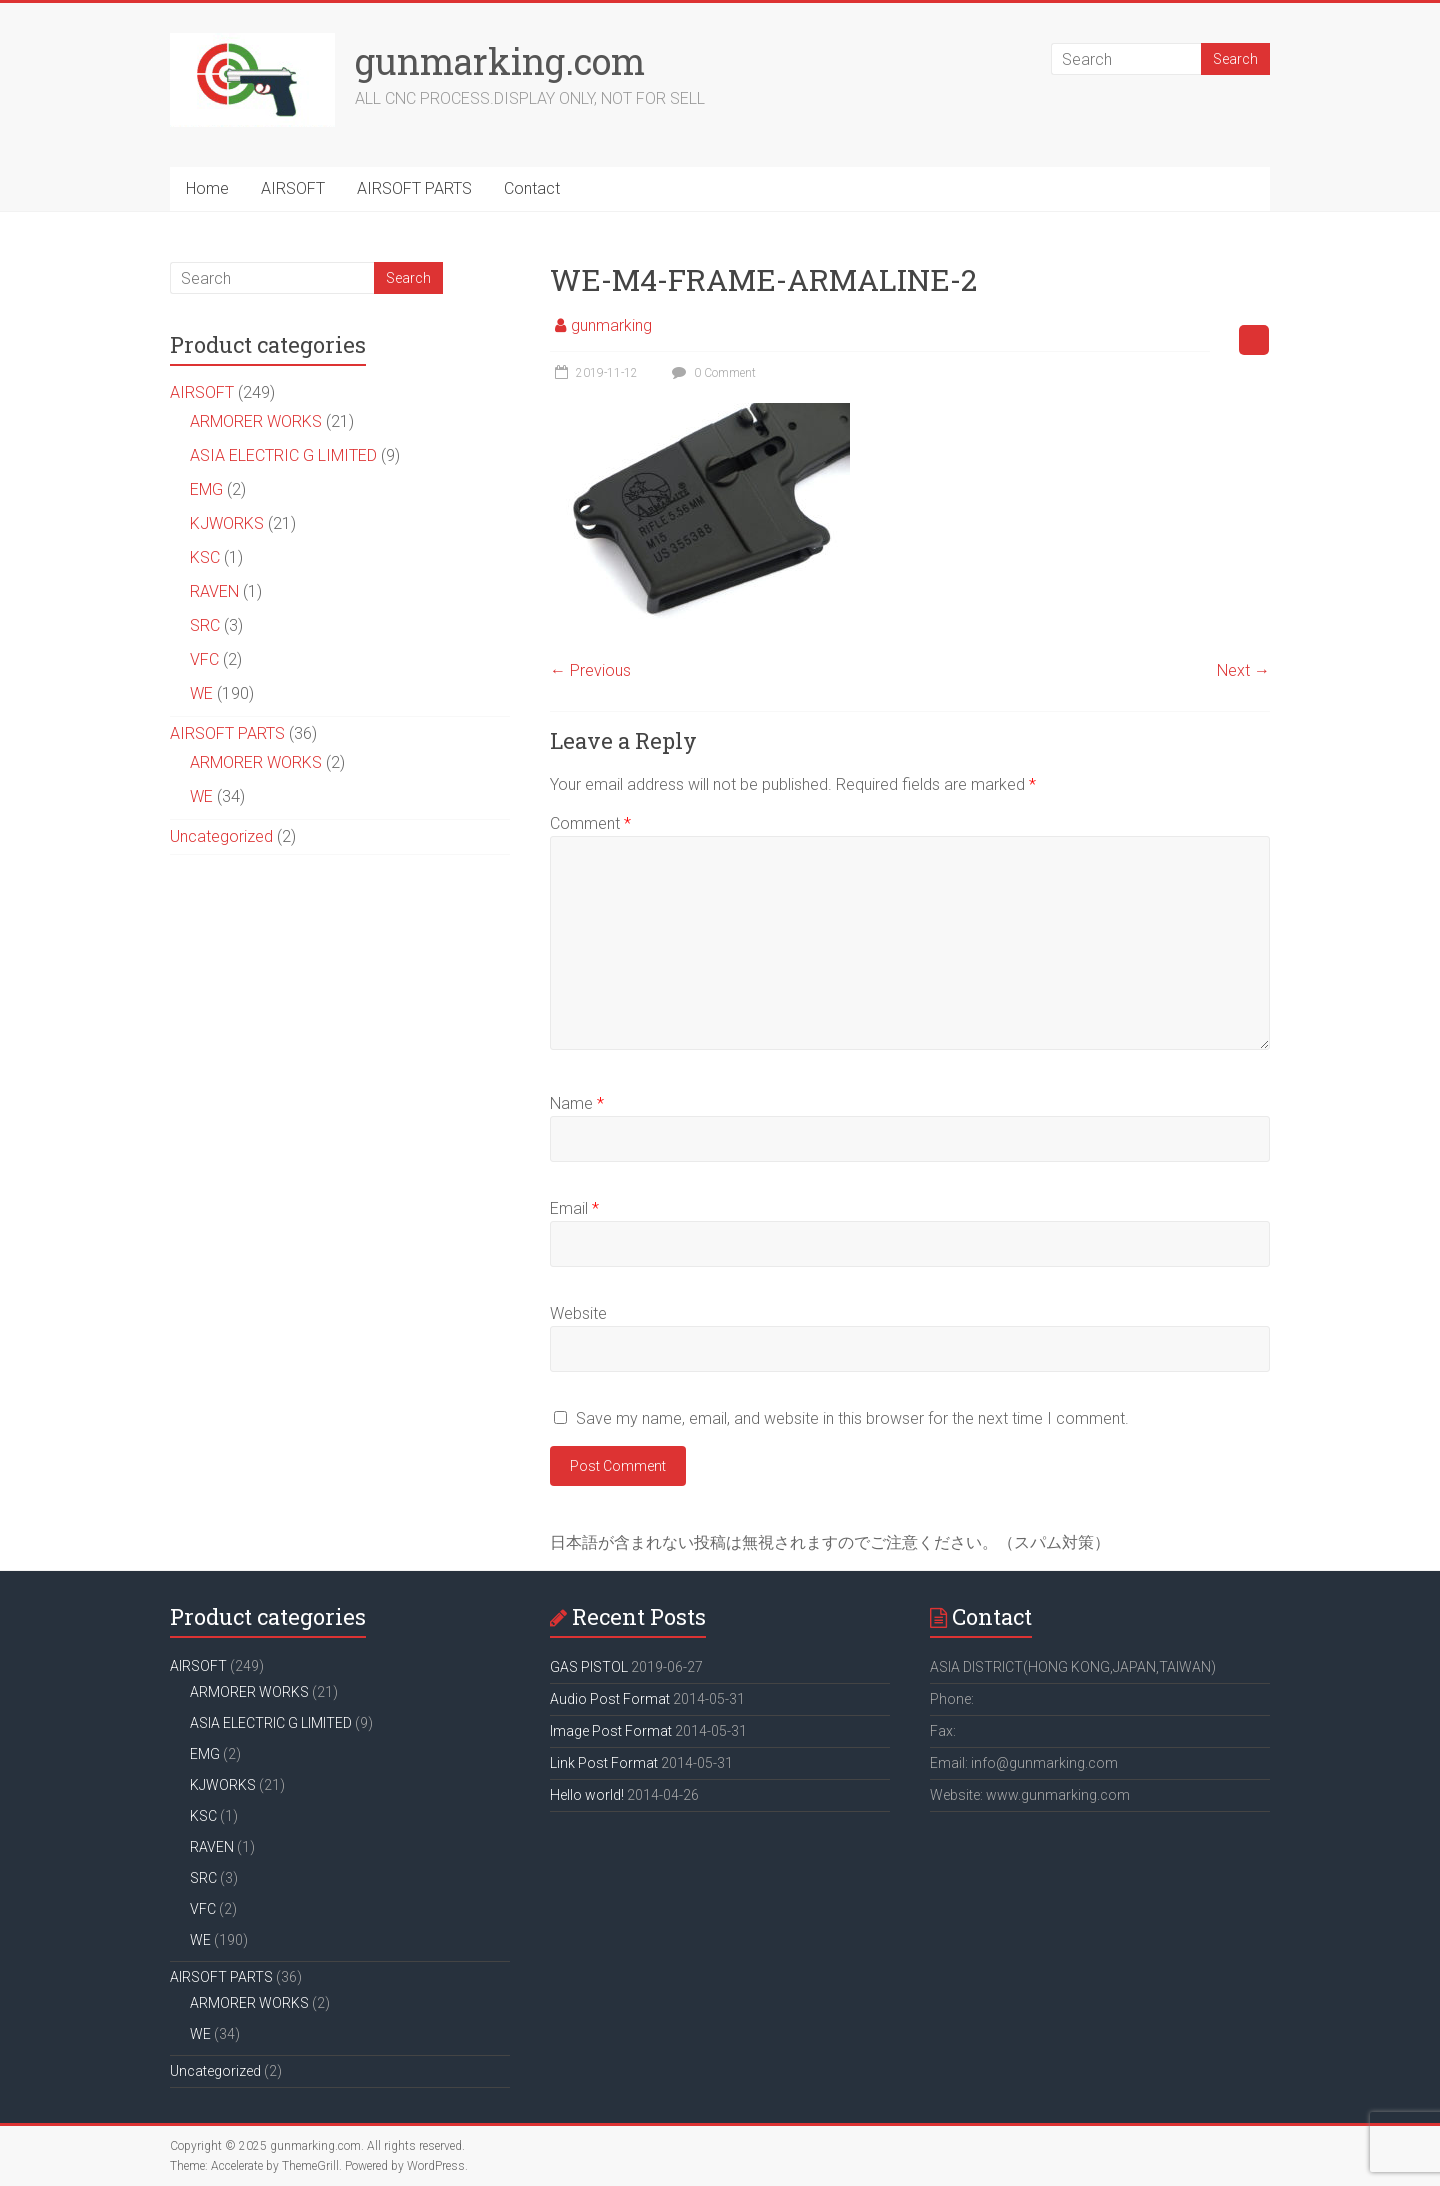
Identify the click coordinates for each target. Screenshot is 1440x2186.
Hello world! (587, 1795)
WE (201, 693)
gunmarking (611, 325)
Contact (532, 188)
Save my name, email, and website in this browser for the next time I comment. (852, 1418)
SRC (205, 625)
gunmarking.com (500, 61)
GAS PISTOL (589, 1667)
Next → (1243, 670)
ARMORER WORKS (256, 421)
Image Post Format (611, 1731)
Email (574, 1208)
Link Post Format (604, 1763)
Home (207, 188)
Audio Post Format (610, 1699)
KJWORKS (227, 523)
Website (578, 1313)
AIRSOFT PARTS (414, 188)
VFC (204, 659)
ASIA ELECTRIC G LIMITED (283, 455)
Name (577, 1103)
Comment (590, 823)
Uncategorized (221, 836)
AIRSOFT (293, 188)
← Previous (590, 670)
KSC (205, 557)
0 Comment (711, 373)
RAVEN (214, 591)
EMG (206, 489)
